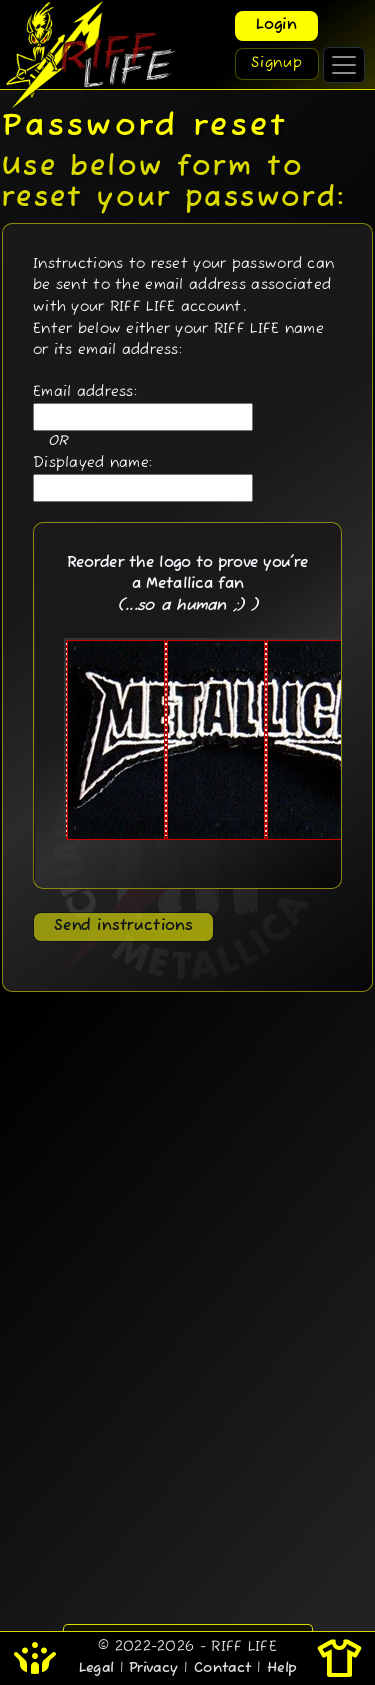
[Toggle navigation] (344, 65)
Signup (277, 63)
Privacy (153, 1668)
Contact (222, 1668)
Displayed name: (92, 463)
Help (281, 1668)
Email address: (85, 392)
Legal (96, 1668)
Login (276, 25)
